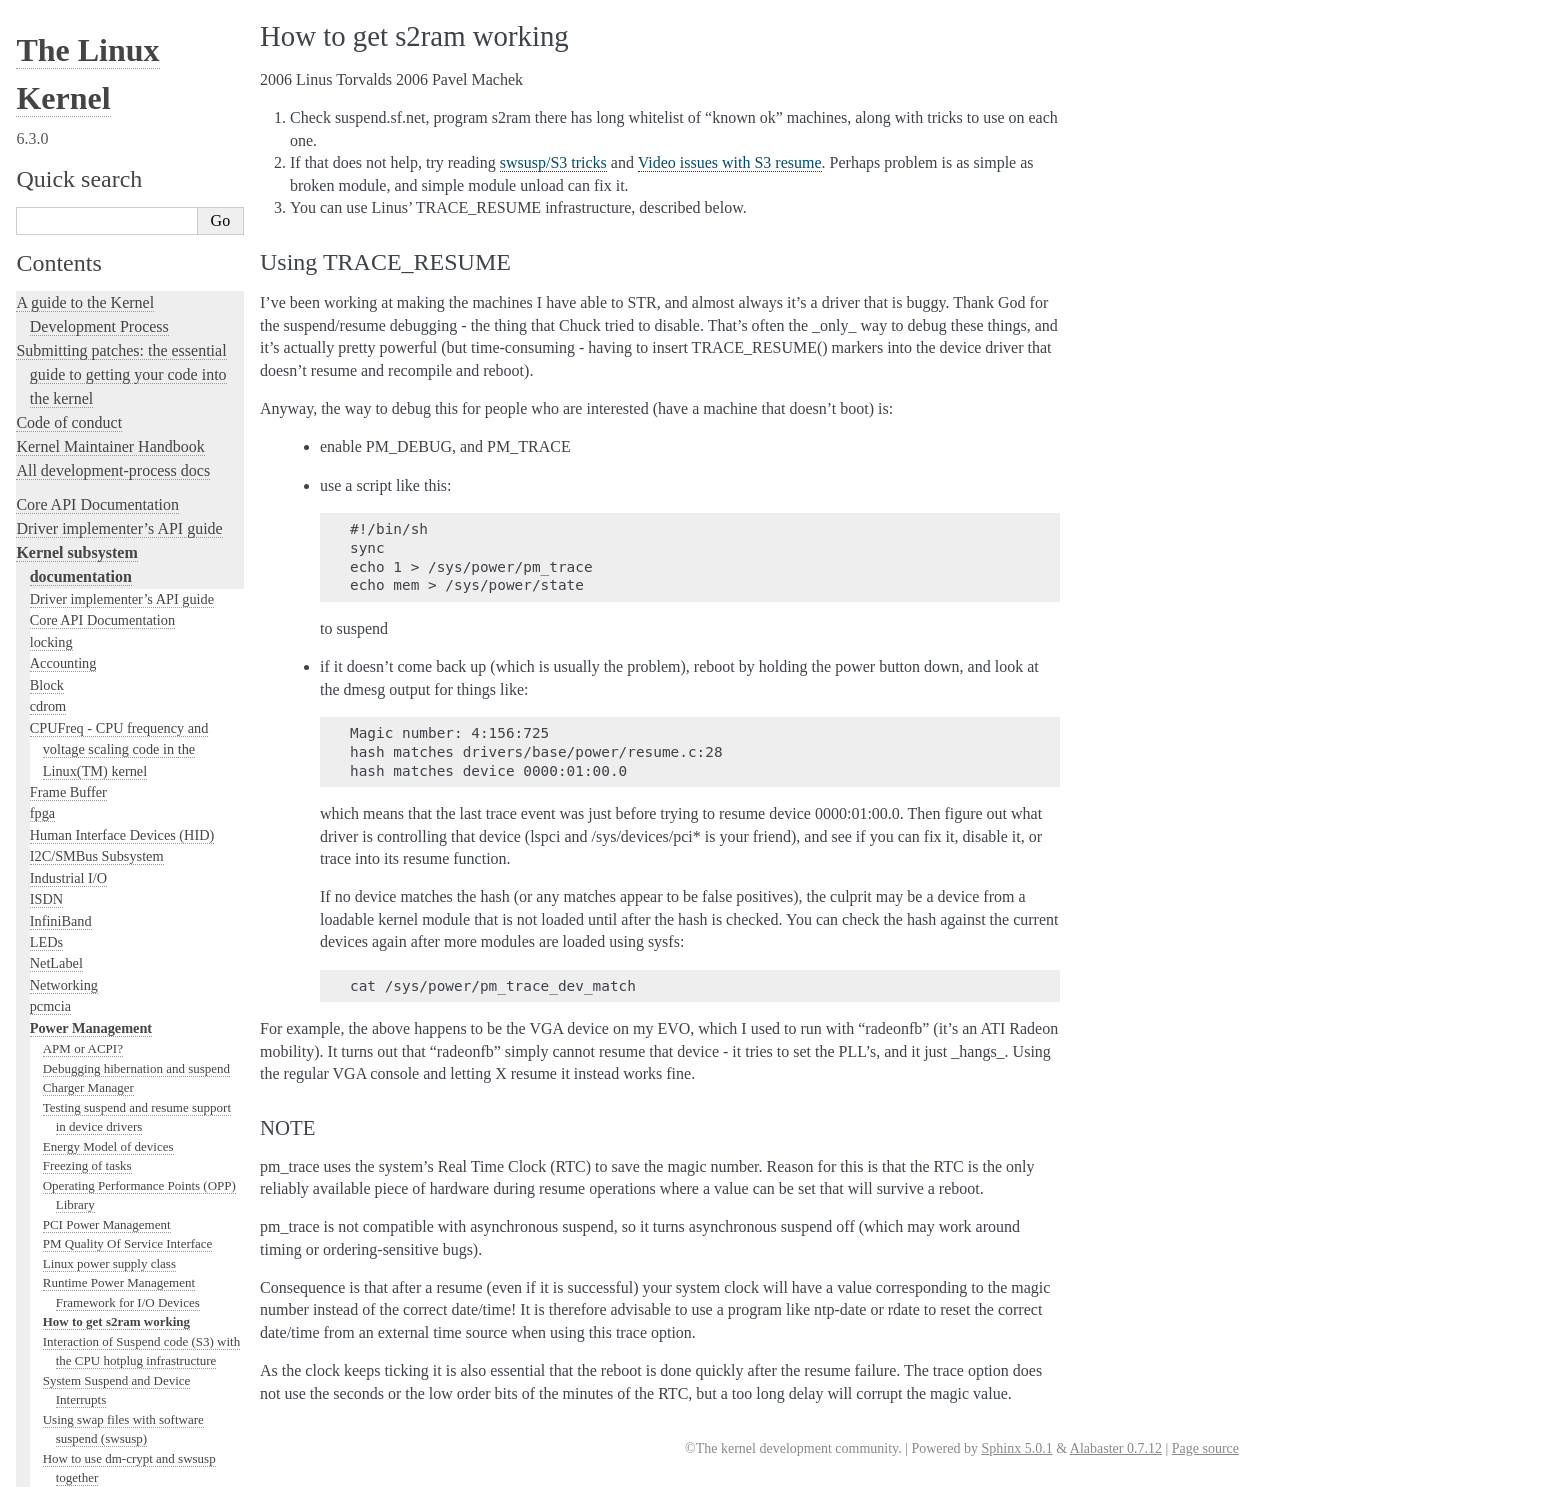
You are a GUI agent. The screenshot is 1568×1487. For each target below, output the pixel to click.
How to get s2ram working (116, 27)
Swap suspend (80, 203)
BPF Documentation (88, 820)
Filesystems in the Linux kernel (120, 755)
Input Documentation (91, 605)
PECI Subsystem (78, 991)
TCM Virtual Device (89, 477)
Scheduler (58, 948)
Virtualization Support (93, 584)
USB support (67, 841)
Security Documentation (99, 691)
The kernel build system (93, 1346)
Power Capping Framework (115, 300)
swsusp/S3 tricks (86, 242)
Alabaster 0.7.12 (1116, 1448)
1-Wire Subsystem (82, 541)
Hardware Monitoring (92, 627)
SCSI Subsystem (78, 884)
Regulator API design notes (114, 378)
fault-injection (61, 1216)
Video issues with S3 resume (117, 222)
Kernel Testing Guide (84, 1144)
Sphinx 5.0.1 (1016, 1448)
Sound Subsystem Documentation (127, 713)
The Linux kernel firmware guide (122, 1476)
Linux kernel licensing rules (105, 1048)
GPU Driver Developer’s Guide (120, 648)
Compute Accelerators (93, 670)
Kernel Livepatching (82, 1240)
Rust (30, 1264)
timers (48, 498)
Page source (1205, 1448)
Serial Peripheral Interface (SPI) (122, 520)
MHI (44, 970)
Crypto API (63, 734)
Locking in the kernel (84, 1014)
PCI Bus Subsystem (87, 863)
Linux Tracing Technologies (106, 1192)
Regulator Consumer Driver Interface (140, 359)
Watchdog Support (83, 562)
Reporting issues (69, 1370)
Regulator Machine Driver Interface (136, 398)
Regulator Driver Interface (112, 456)
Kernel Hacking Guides (91, 1168)
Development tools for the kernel (122, 1120)
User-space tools (69, 1394)
